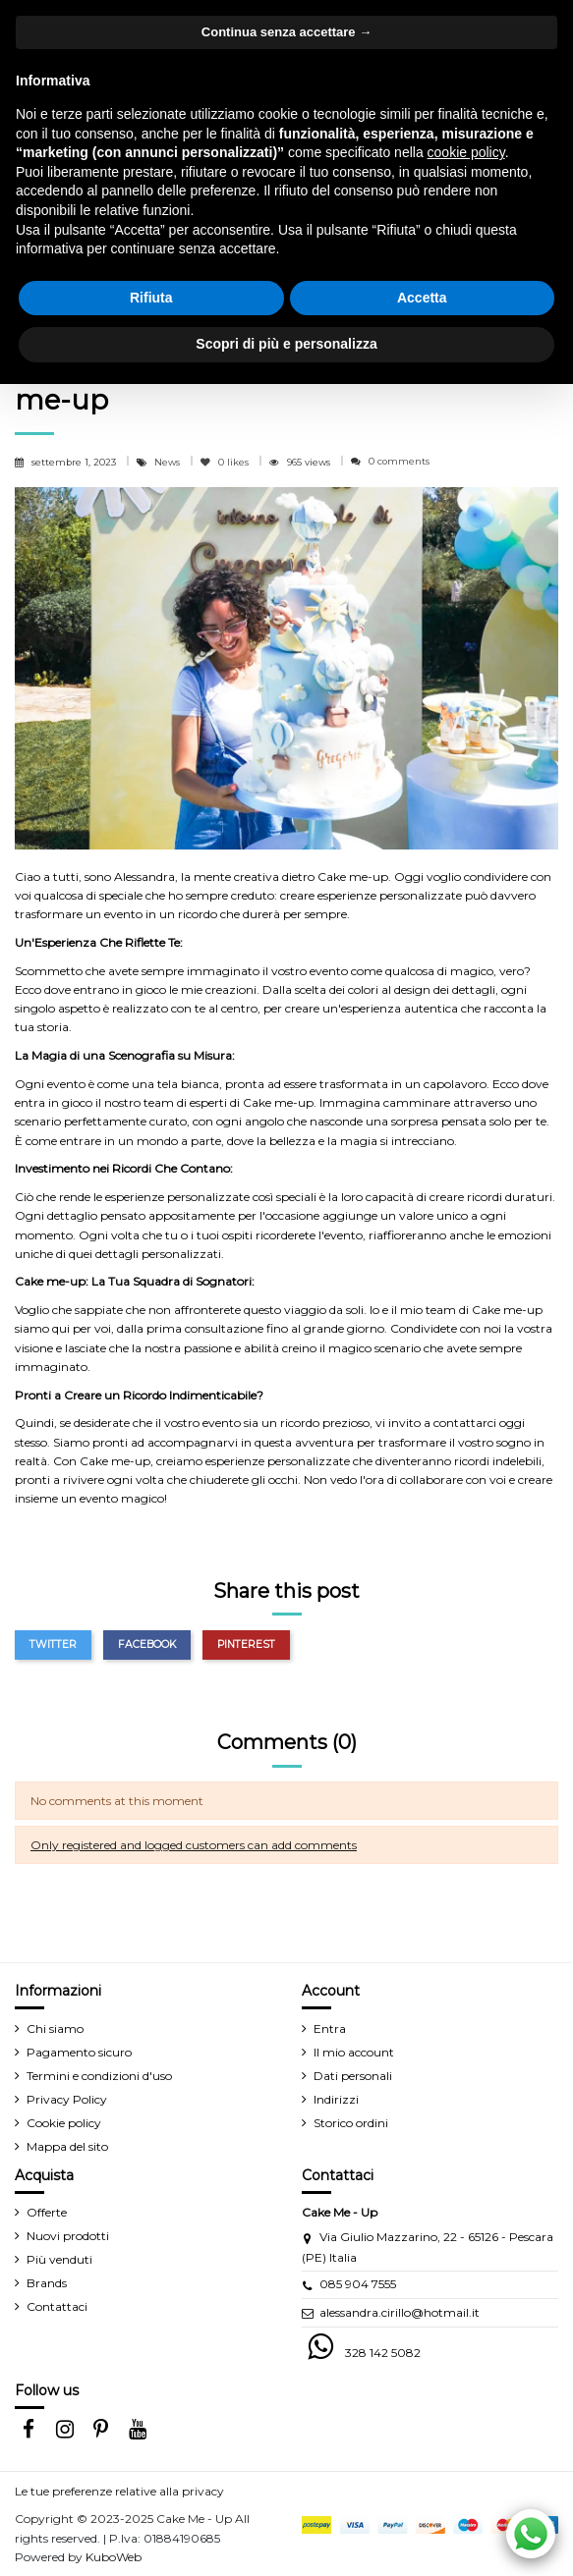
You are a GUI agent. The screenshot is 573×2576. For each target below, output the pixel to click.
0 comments (399, 461)
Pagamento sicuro (79, 2052)
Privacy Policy (67, 2099)
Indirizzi (336, 2099)
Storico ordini (351, 2122)
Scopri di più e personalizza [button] (286, 344)
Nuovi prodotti (68, 2235)
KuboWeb (114, 2556)
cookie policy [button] (466, 152)
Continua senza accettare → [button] (286, 32)
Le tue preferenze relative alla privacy (119, 2491)
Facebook (147, 1644)
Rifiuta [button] (151, 297)
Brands (47, 2282)
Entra (330, 2028)
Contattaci (57, 2306)
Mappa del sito (67, 2146)
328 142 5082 (383, 2352)
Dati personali (353, 2075)
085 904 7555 (357, 2283)
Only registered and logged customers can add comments (193, 1844)
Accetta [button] (422, 297)
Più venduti (59, 2259)
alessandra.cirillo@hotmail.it (399, 2312)
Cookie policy (64, 2122)
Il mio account (354, 2052)
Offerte (47, 2212)
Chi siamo (55, 2028)
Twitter (53, 1644)
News (168, 462)
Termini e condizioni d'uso (99, 2075)
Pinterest (246, 1644)
